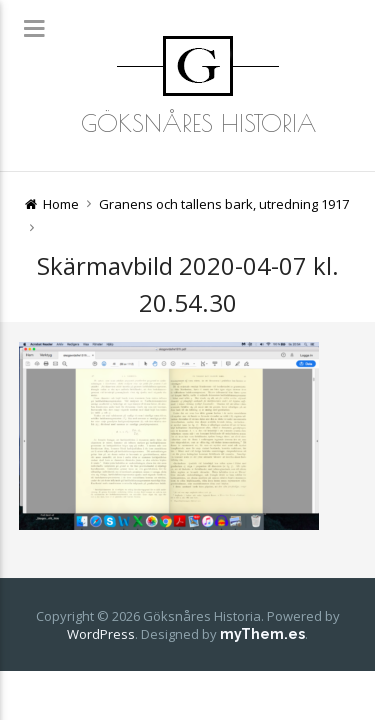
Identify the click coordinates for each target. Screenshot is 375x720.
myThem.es (262, 634)
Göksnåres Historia (198, 123)
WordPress (101, 634)
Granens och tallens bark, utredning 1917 (224, 204)
